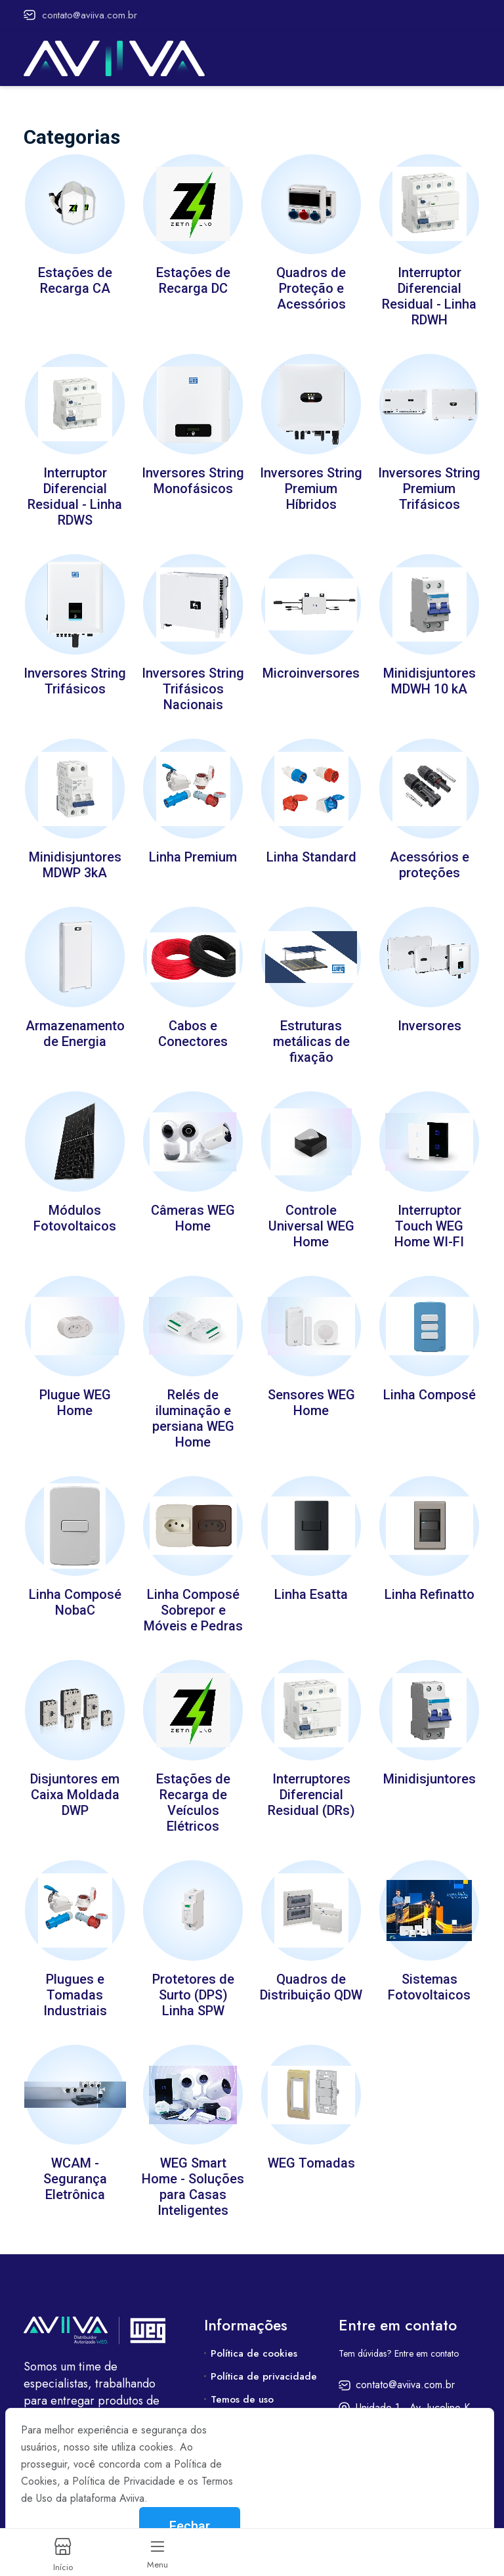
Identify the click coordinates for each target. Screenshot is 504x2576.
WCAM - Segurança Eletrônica (75, 2159)
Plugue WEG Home (75, 1390)
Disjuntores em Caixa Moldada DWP (74, 1778)
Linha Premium (193, 850)
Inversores (429, 1017)
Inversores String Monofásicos (193, 477)
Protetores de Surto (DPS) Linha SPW (193, 1977)
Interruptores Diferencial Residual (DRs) (311, 1778)
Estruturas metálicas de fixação (311, 1033)
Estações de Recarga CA (75, 279)
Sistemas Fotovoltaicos (429, 1969)
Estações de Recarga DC (193, 279)
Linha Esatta (311, 1580)
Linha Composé (429, 1382)
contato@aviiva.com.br (80, 15)
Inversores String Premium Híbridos (311, 485)
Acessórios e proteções (429, 858)
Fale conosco (240, 2402)
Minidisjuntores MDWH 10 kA (429, 675)
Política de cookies (254, 2333)
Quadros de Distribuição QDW (311, 1969)
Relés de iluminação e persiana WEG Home (193, 1405)
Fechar (189, 2526)
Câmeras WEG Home (193, 1207)
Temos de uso (242, 2379)
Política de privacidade (264, 2356)
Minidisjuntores (429, 1763)
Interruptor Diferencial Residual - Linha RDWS (75, 493)
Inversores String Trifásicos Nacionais (193, 683)
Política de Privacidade (123, 2481)
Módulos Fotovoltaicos (74, 1207)
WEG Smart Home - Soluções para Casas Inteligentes (193, 2167)
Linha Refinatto (429, 1580)
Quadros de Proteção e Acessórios (311, 287)
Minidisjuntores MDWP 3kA (75, 858)
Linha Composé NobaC (75, 1588)
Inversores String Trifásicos (75, 675)
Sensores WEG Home (311, 1390)
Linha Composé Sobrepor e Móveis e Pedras (193, 1596)
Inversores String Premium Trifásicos (429, 485)
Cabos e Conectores (193, 1025)
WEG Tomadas (311, 2144)
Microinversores (311, 668)
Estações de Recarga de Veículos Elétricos (193, 1786)
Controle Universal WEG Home (311, 1215)
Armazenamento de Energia (75, 1025)
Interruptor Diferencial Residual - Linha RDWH (429, 294)
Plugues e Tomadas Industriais (75, 1977)
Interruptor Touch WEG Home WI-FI (429, 1215)
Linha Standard (311, 850)
